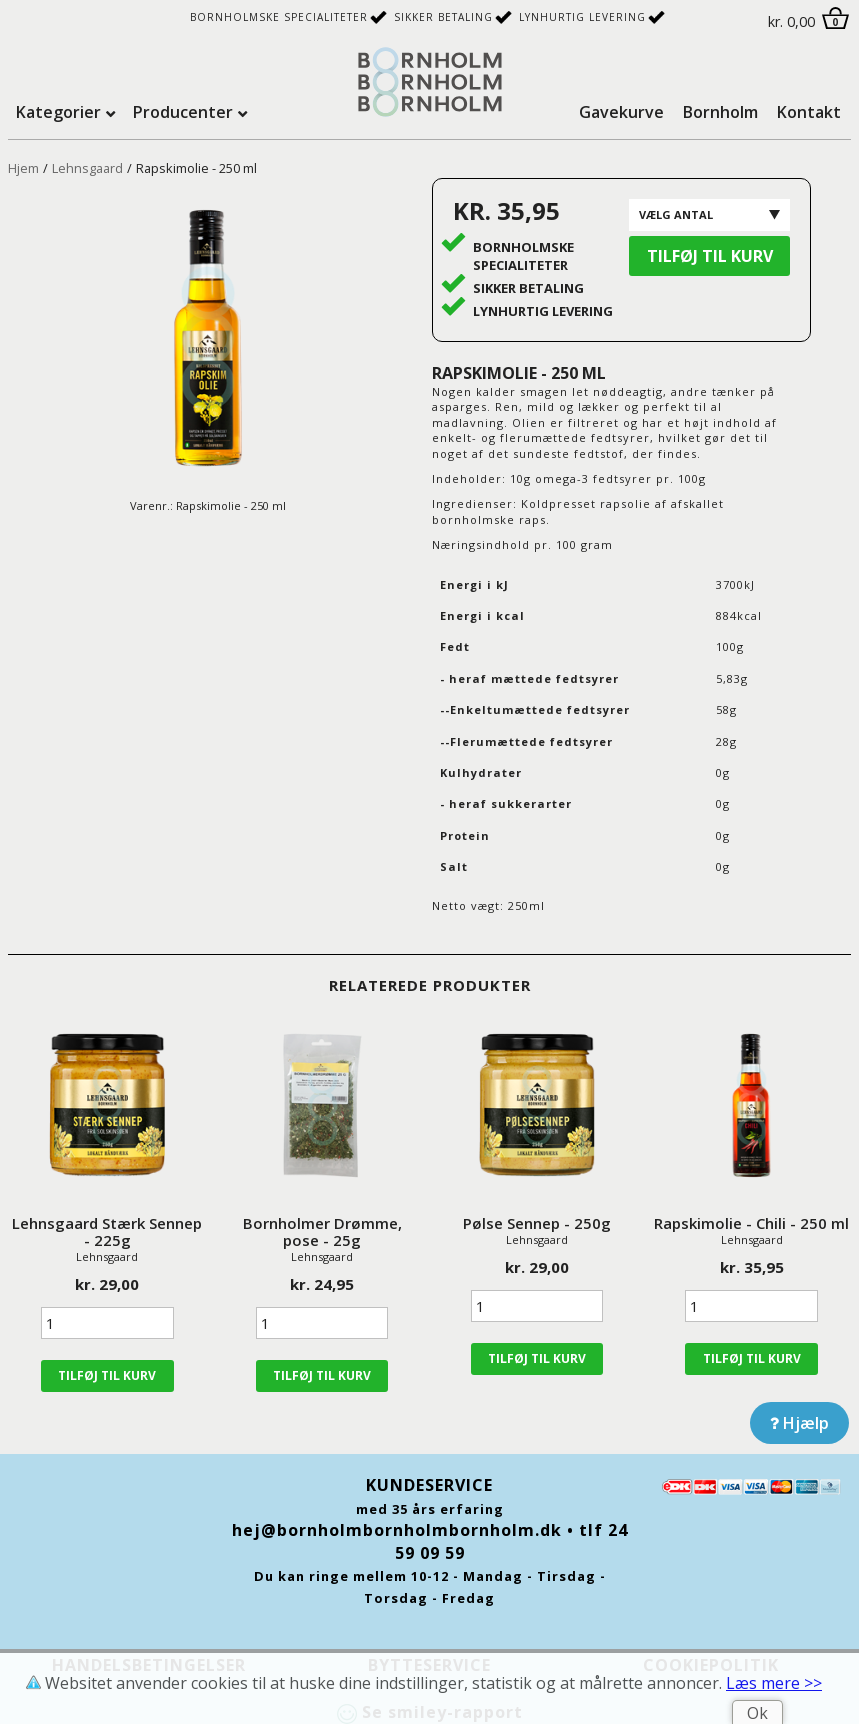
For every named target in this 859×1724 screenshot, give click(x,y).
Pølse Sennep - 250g (537, 1223)
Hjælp (799, 1423)
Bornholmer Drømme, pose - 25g (322, 1231)
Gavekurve (621, 112)
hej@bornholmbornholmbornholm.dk (397, 1530)
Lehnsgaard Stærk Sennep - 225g (107, 1231)
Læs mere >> (774, 1683)
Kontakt (809, 112)
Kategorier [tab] (58, 112)
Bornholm (720, 112)
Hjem (23, 168)
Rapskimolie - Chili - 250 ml (751, 1223)
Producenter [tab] (183, 112)
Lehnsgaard (87, 168)
